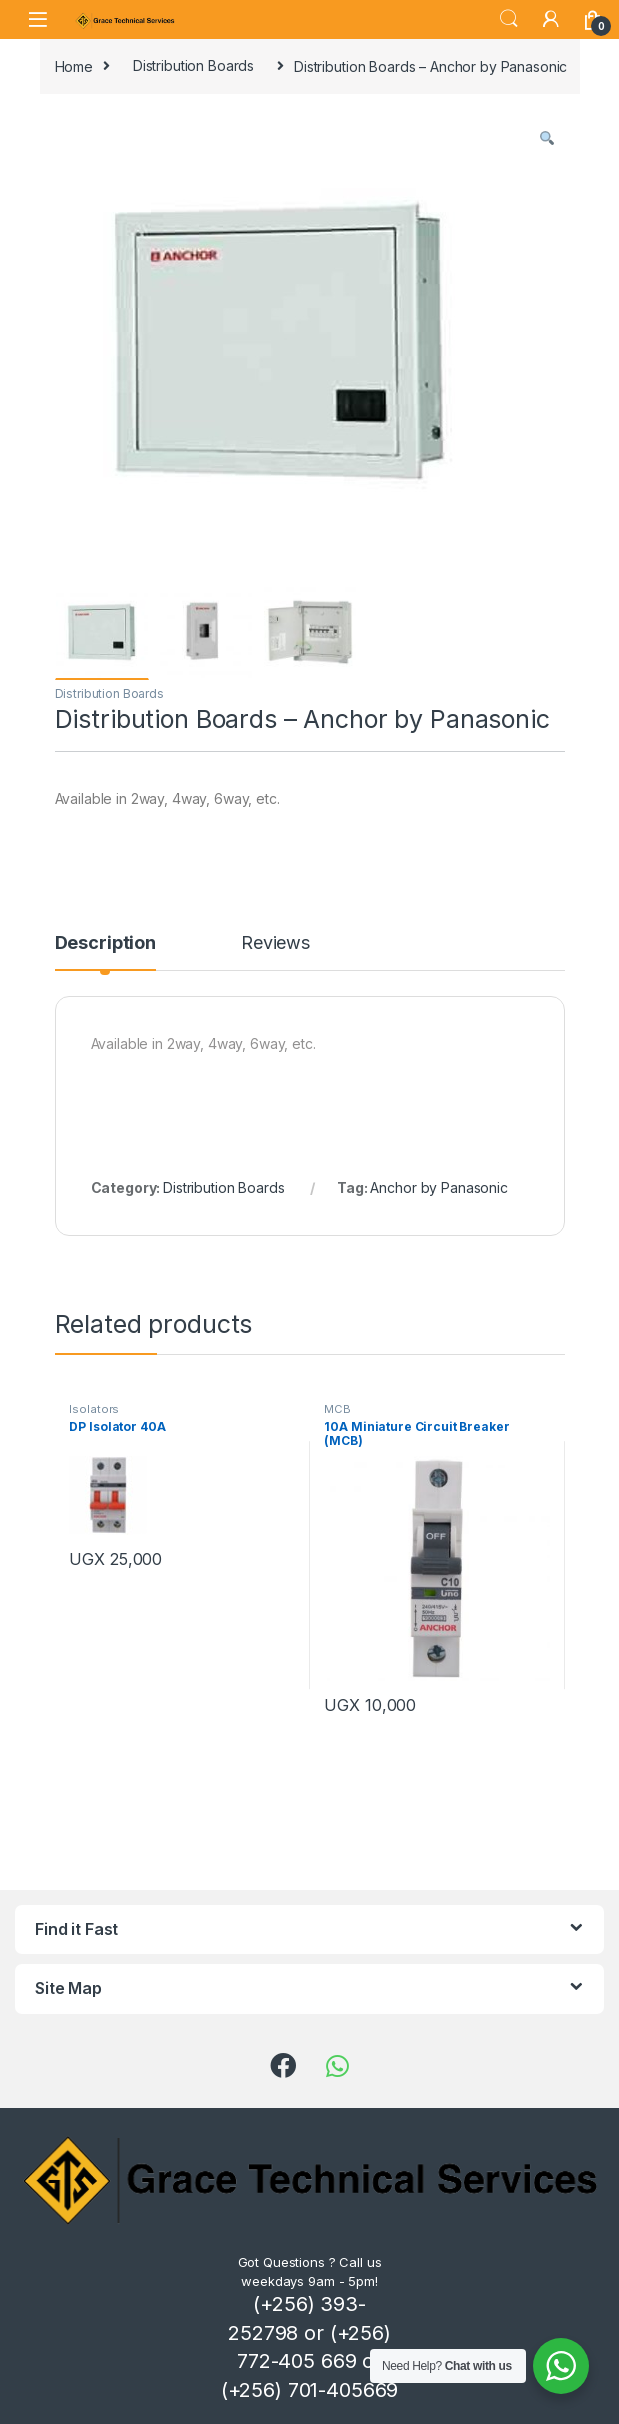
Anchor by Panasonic (438, 1187)
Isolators (94, 1409)
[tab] (105, 952)
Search (509, 19)
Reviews (275, 943)
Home (74, 65)
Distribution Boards (193, 65)
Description (105, 943)
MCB (337, 1409)
